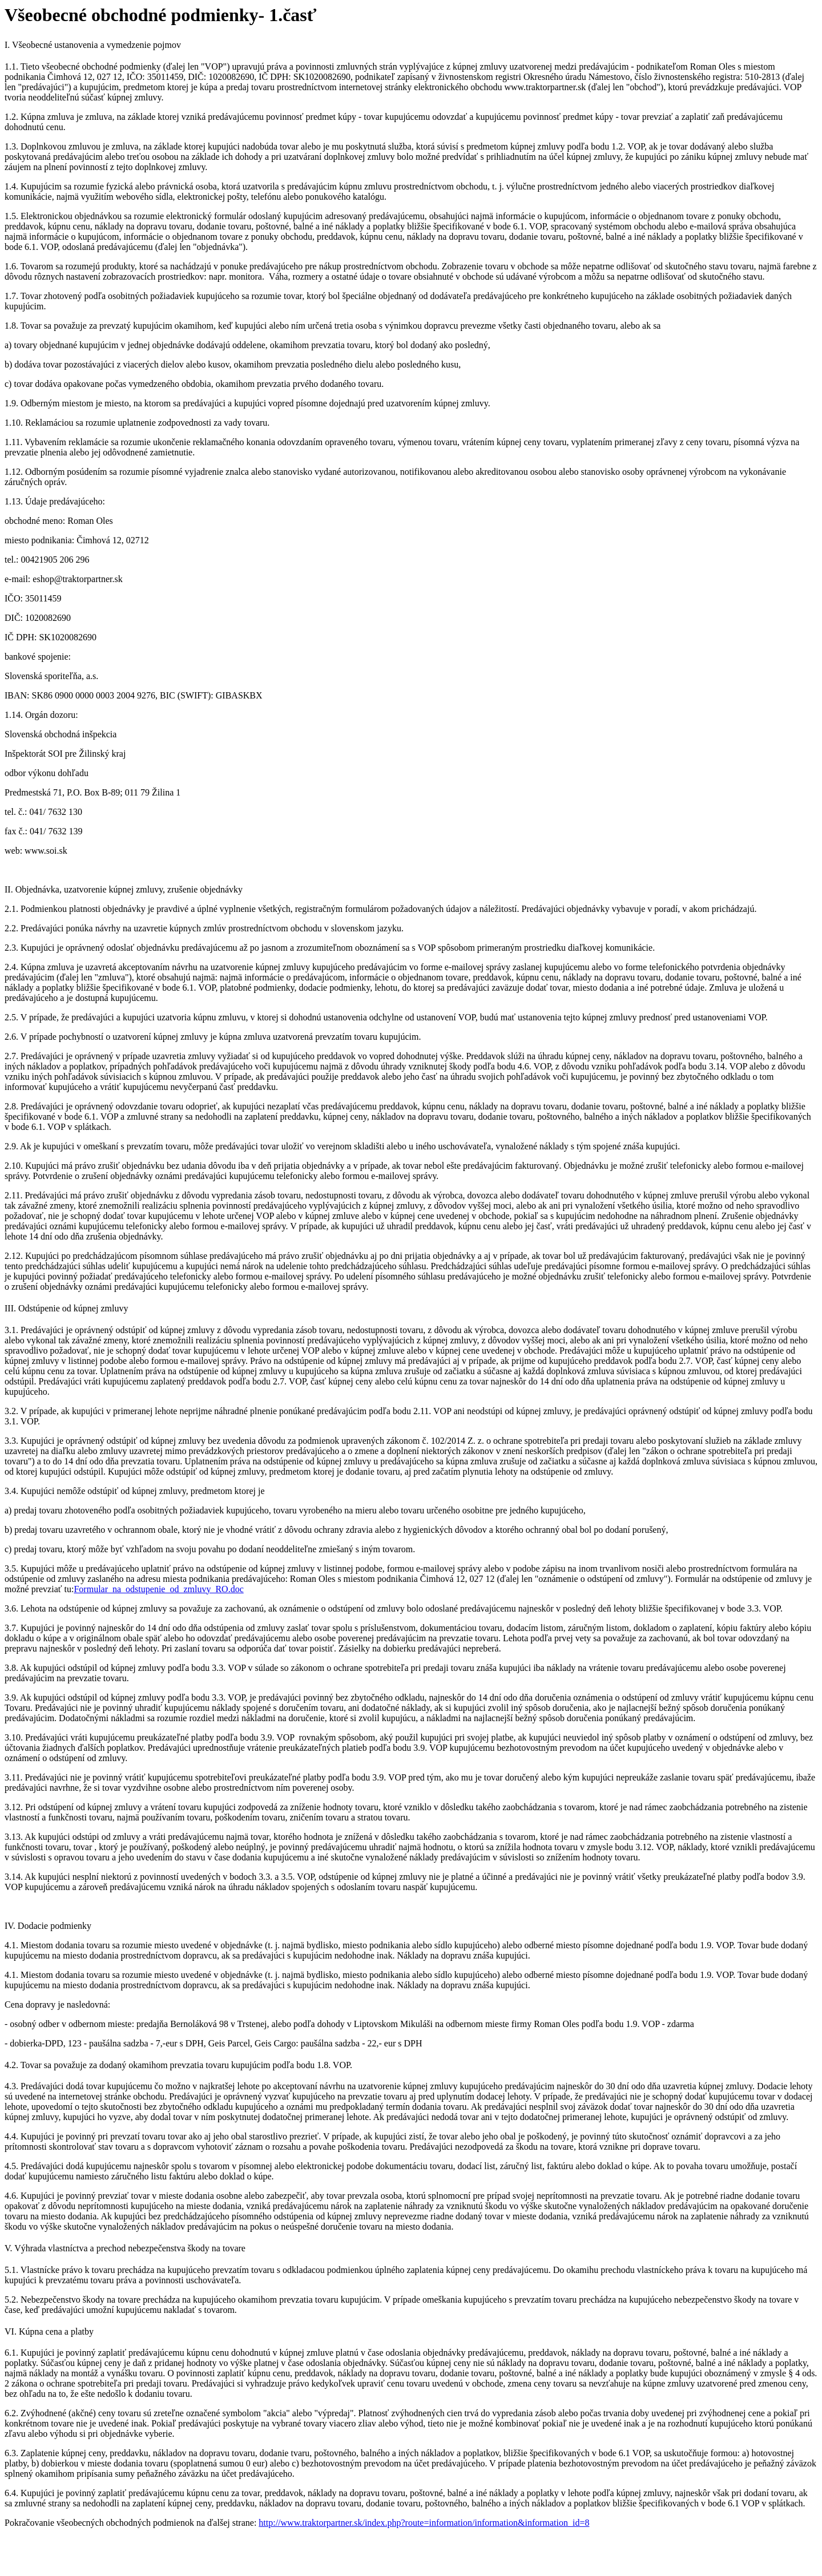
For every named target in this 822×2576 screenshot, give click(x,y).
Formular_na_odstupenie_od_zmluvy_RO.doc (158, 1589)
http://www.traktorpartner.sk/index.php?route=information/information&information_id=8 (424, 2522)
